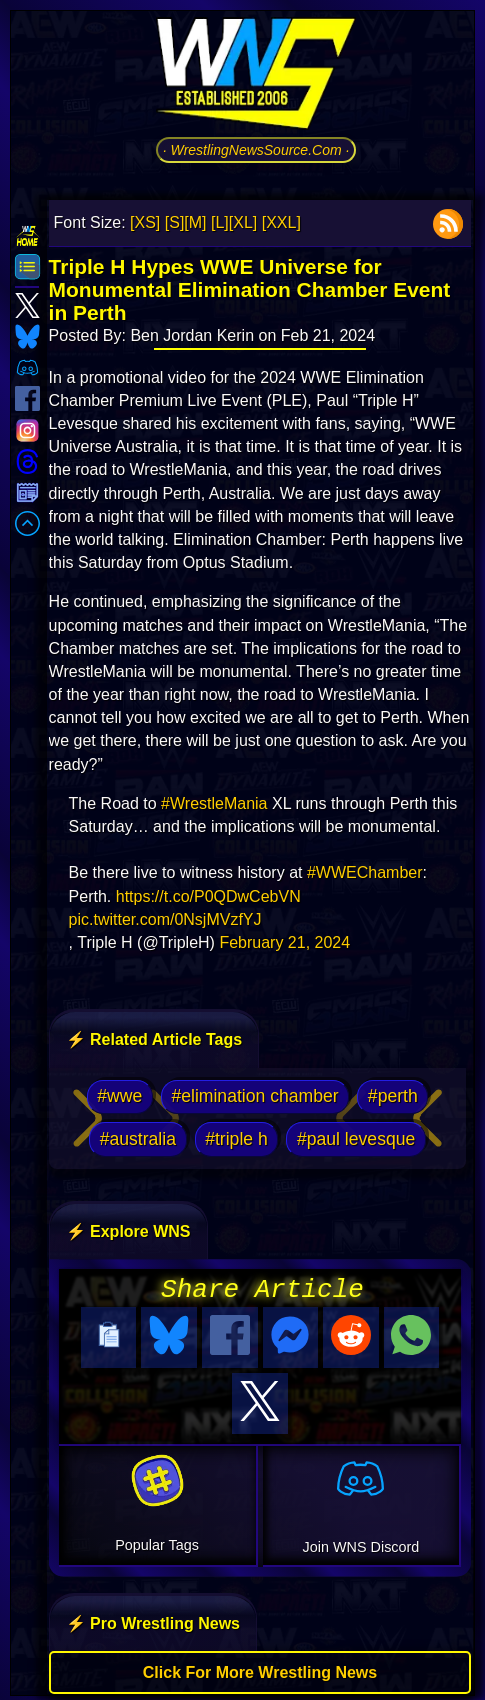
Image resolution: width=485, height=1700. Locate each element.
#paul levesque (356, 1139)
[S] (175, 222)
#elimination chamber (254, 1096)
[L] (220, 222)
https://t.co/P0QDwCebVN (208, 896)
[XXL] (281, 222)
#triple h (236, 1139)
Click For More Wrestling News (260, 1666)
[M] (195, 222)
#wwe (119, 1096)
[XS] (145, 222)
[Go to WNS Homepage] (256, 77)
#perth (393, 1096)
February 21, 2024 (284, 942)
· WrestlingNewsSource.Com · (256, 150)
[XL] (243, 222)
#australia (138, 1139)
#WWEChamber (365, 872)
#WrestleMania (214, 803)
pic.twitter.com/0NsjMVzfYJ (165, 919)
